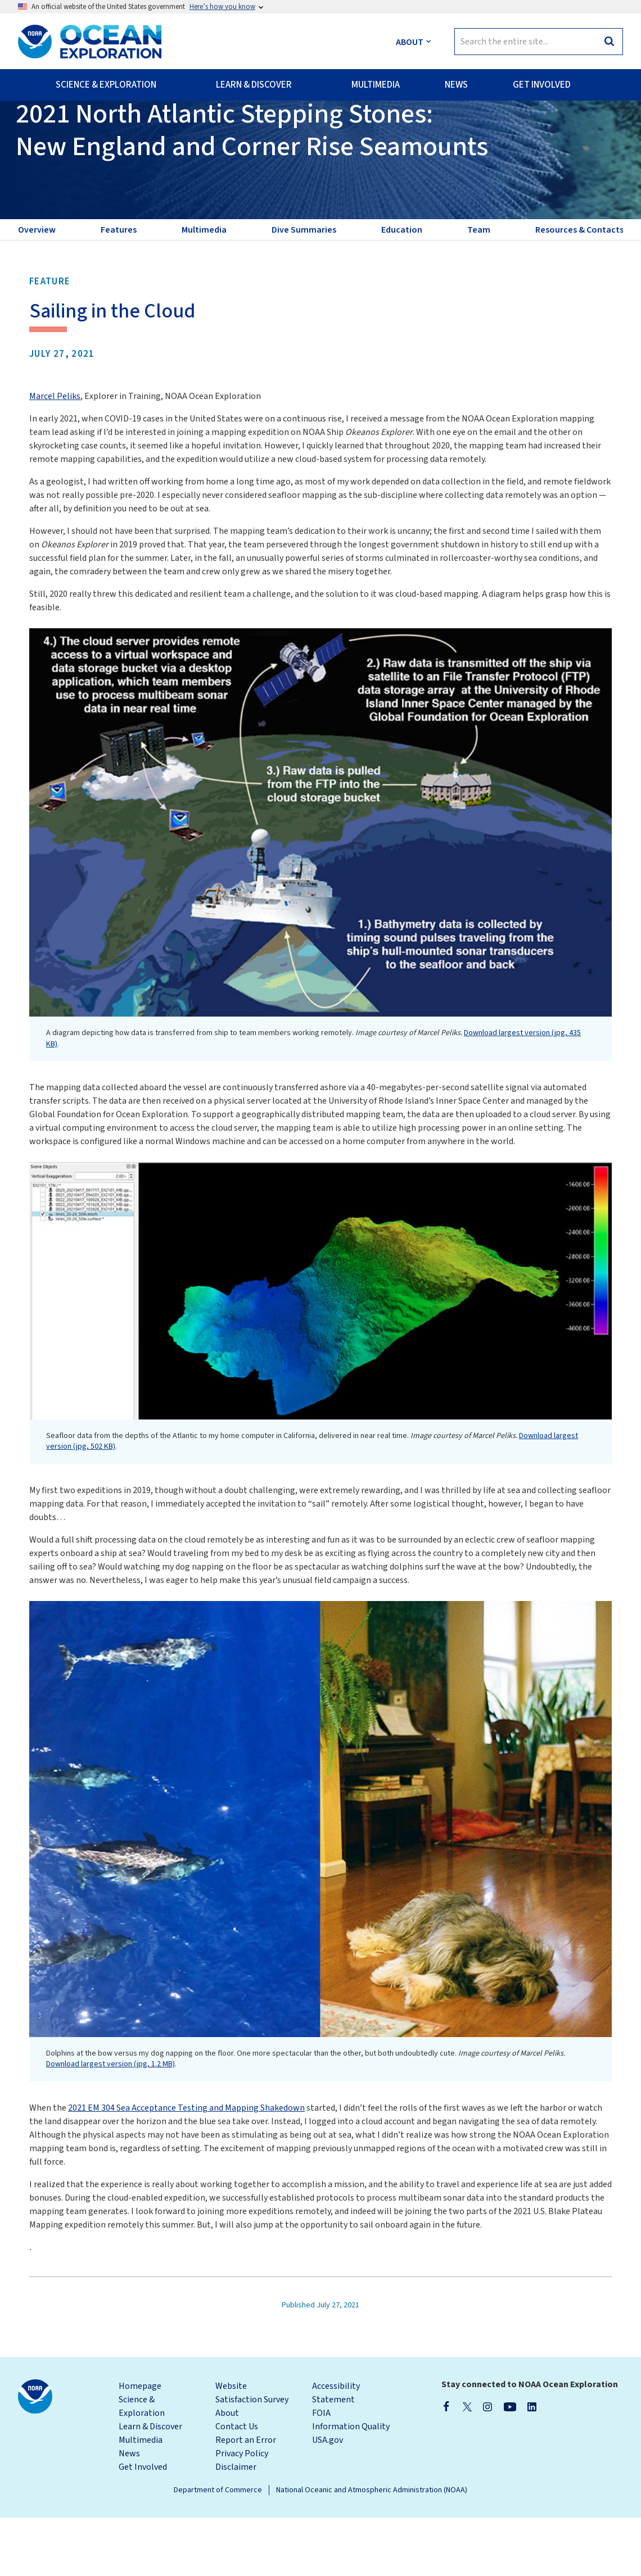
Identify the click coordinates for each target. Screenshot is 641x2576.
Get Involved (143, 2525)
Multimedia (140, 2498)
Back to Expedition (64, 129)
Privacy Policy (241, 2512)
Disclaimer (235, 2525)
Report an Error (245, 2498)
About (227, 2471)
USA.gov (327, 2498)
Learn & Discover (150, 2485)
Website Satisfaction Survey (251, 2451)
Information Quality (351, 2485)
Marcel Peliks (54, 454)
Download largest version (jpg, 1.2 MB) (110, 2122)
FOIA (321, 2471)
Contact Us (236, 2485)
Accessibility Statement (336, 2451)
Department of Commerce (218, 2548)
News (129, 2512)
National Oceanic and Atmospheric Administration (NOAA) (371, 2548)
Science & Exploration (142, 2465)
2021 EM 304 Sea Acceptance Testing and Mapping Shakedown (186, 2166)
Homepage (140, 2444)
